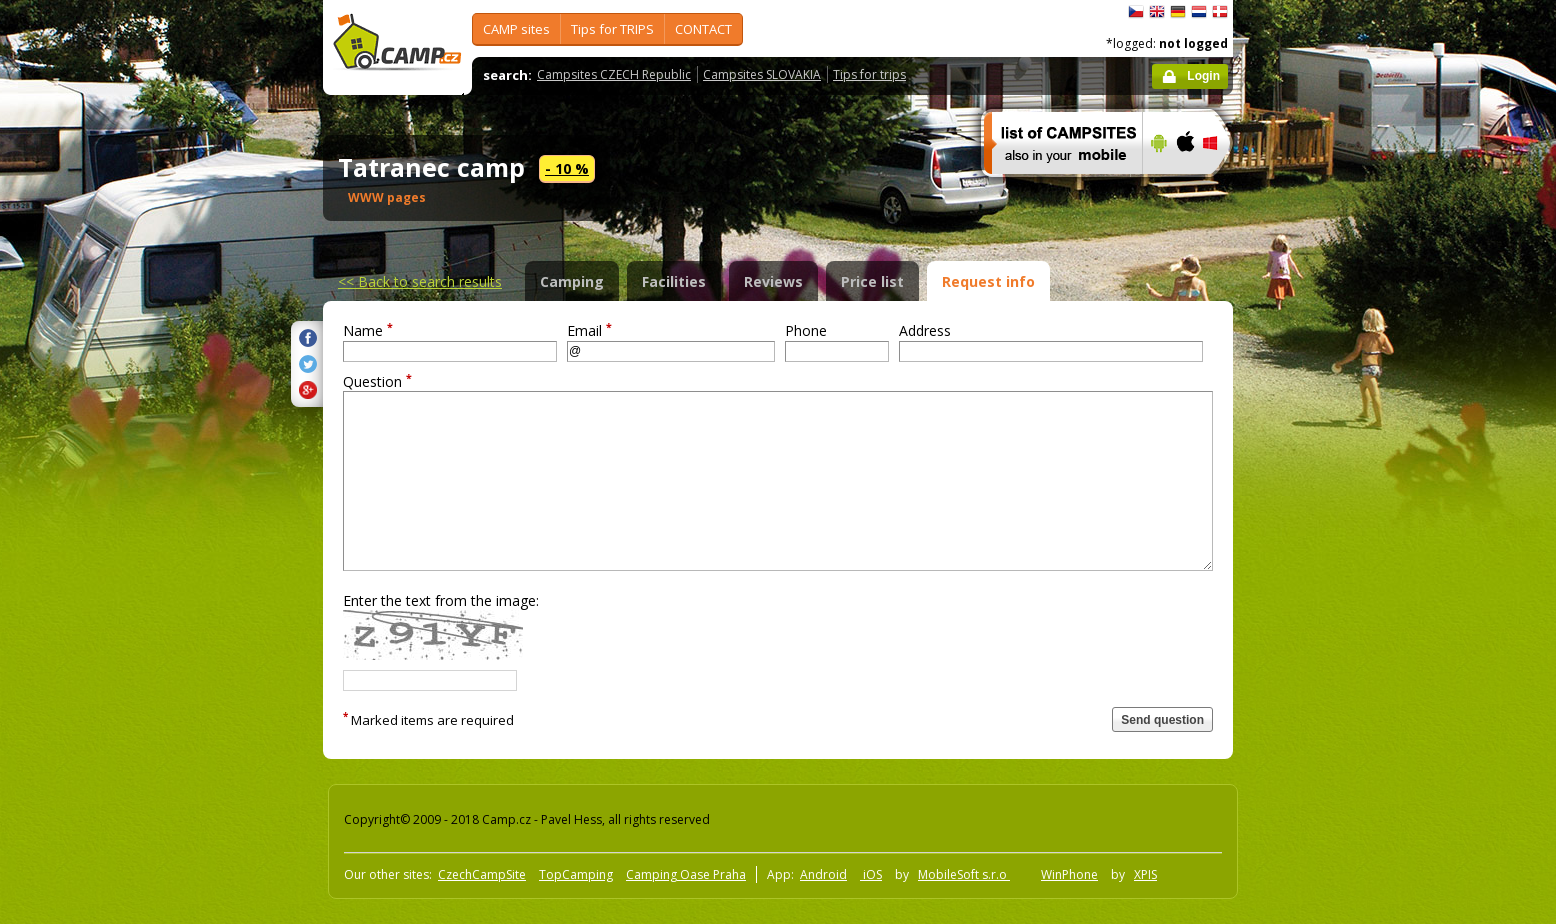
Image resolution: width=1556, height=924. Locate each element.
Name (368, 330)
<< (420, 281)
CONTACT (703, 29)
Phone (806, 330)
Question (377, 381)
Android (823, 874)
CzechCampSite (482, 874)
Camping (572, 281)
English (1157, 12)
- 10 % (567, 168)
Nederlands (1199, 12)
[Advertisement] (1317, 601)
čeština (1136, 12)
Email (589, 330)
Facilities (674, 281)
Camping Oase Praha (686, 874)
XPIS (1145, 874)
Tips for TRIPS (612, 29)
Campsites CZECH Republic (614, 74)
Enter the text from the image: (441, 600)
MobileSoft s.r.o (964, 874)
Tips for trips (869, 74)
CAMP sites (516, 29)
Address (925, 330)
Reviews (773, 281)
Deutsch (1178, 12)
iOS (871, 874)
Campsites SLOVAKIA (762, 74)
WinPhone (1069, 874)
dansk (1220, 12)
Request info (988, 281)
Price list (872, 281)
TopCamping (576, 874)
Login (1203, 76)
